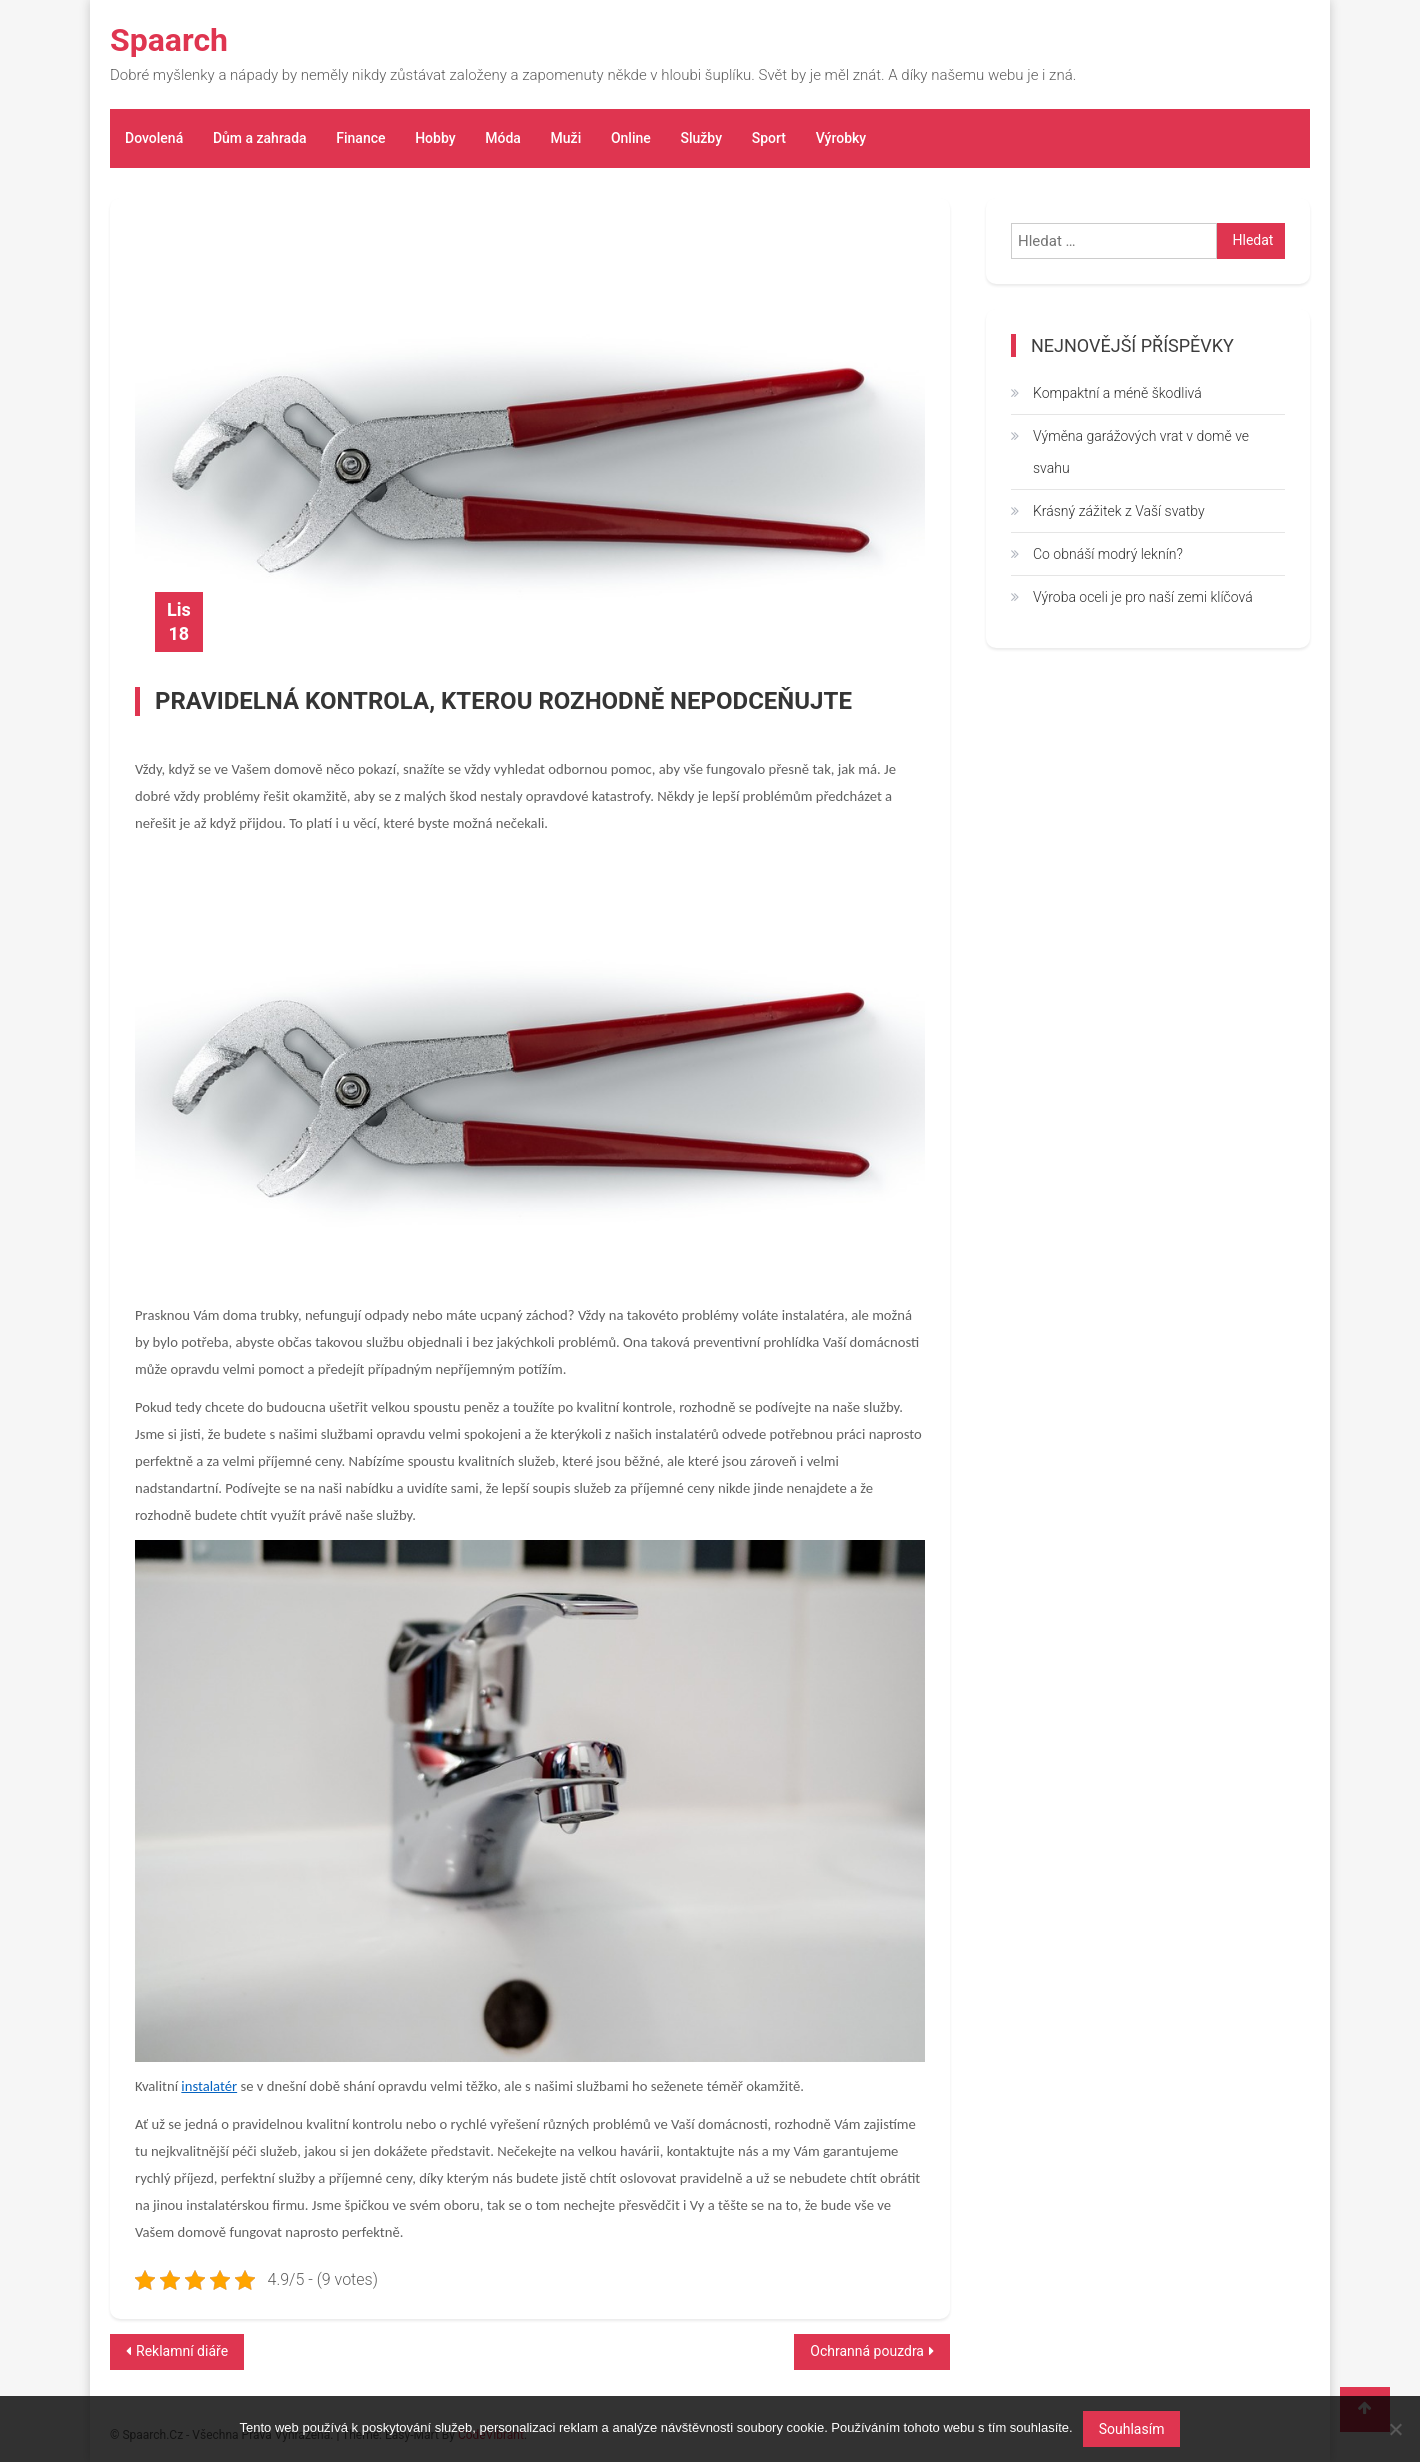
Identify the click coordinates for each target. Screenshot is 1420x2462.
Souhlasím (1132, 2429)
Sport (768, 138)
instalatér (209, 2086)
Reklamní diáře (182, 2351)
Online (631, 138)
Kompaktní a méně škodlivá (1117, 393)
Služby (701, 138)
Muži (565, 138)
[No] (1395, 2429)
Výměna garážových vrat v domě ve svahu (1141, 452)
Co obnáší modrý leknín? (1108, 554)
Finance (360, 138)
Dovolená (154, 138)
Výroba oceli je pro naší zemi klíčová (1143, 597)
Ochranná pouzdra (867, 2351)
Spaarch (169, 40)
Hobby (435, 138)
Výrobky (840, 138)
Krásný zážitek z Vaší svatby (1119, 511)
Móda (503, 138)
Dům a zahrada (260, 138)
